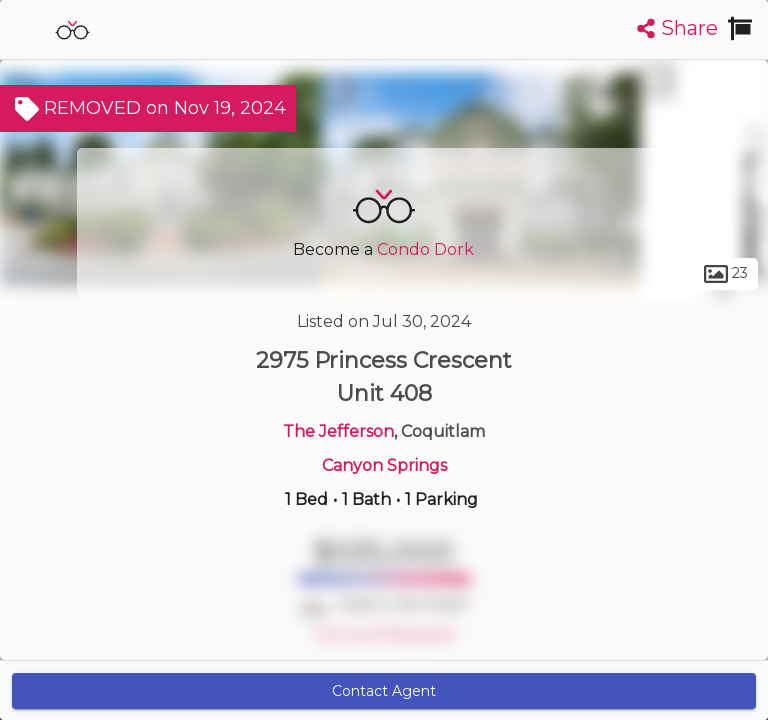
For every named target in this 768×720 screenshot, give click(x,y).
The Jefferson (338, 431)
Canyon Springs (384, 465)
